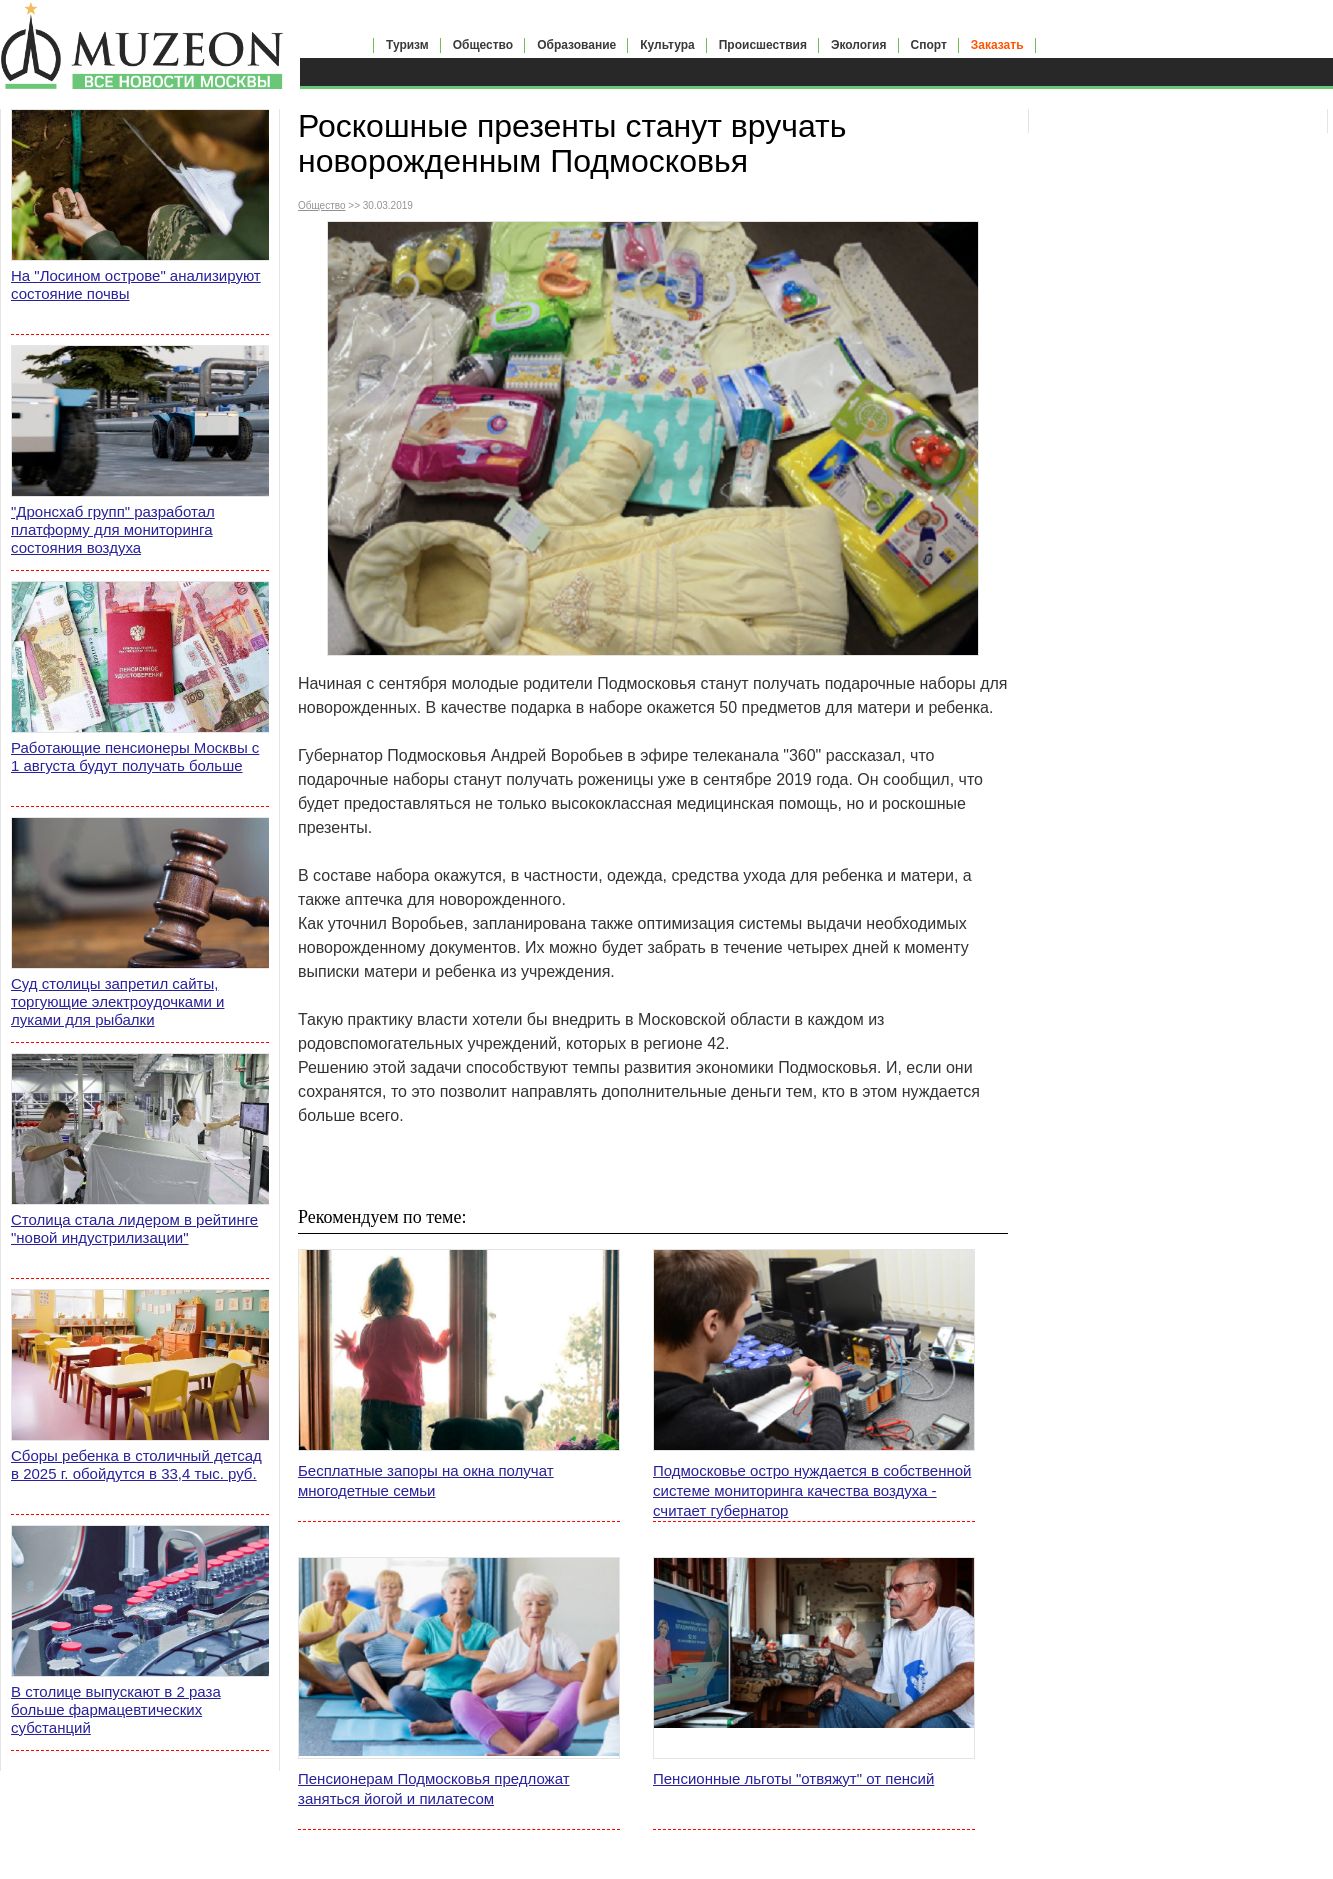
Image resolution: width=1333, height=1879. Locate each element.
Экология (859, 45)
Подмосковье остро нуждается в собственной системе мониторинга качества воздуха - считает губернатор (812, 1490)
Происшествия (763, 45)
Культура (667, 45)
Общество (483, 45)
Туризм (407, 45)
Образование (576, 45)
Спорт (929, 45)
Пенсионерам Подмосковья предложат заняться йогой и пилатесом (434, 1788)
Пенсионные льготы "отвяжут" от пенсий (793, 1778)
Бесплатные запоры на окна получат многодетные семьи (426, 1480)
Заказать (997, 45)
